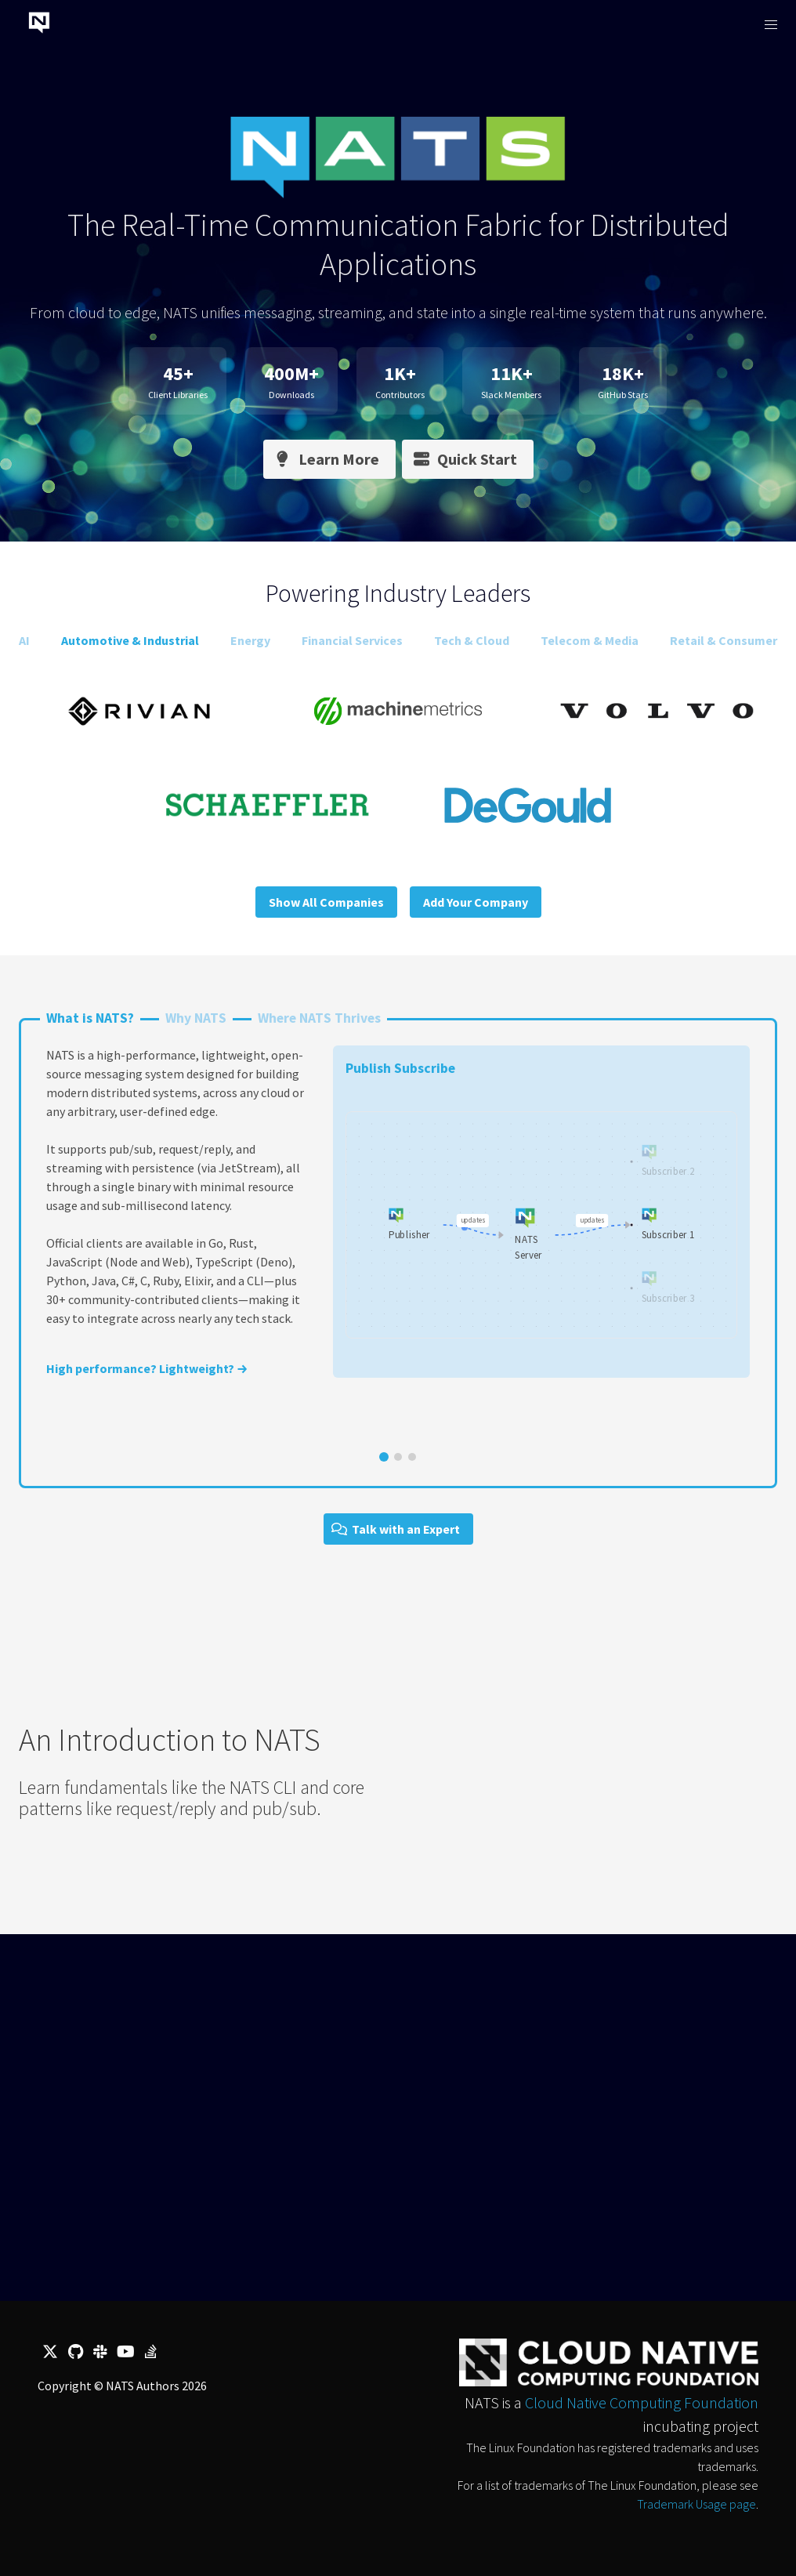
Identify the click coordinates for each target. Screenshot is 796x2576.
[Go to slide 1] (384, 1457)
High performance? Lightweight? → (147, 1368)
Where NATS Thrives (319, 1018)
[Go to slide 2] (398, 1457)
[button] (771, 25)
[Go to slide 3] (412, 1457)
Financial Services (352, 640)
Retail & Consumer (723, 640)
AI (24, 640)
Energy (250, 640)
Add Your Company (475, 902)
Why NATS (195, 1018)
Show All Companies (326, 902)
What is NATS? (90, 1018)
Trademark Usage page (696, 2504)
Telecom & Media (590, 640)
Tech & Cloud (471, 640)
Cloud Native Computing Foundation (641, 2402)
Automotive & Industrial (130, 640)
